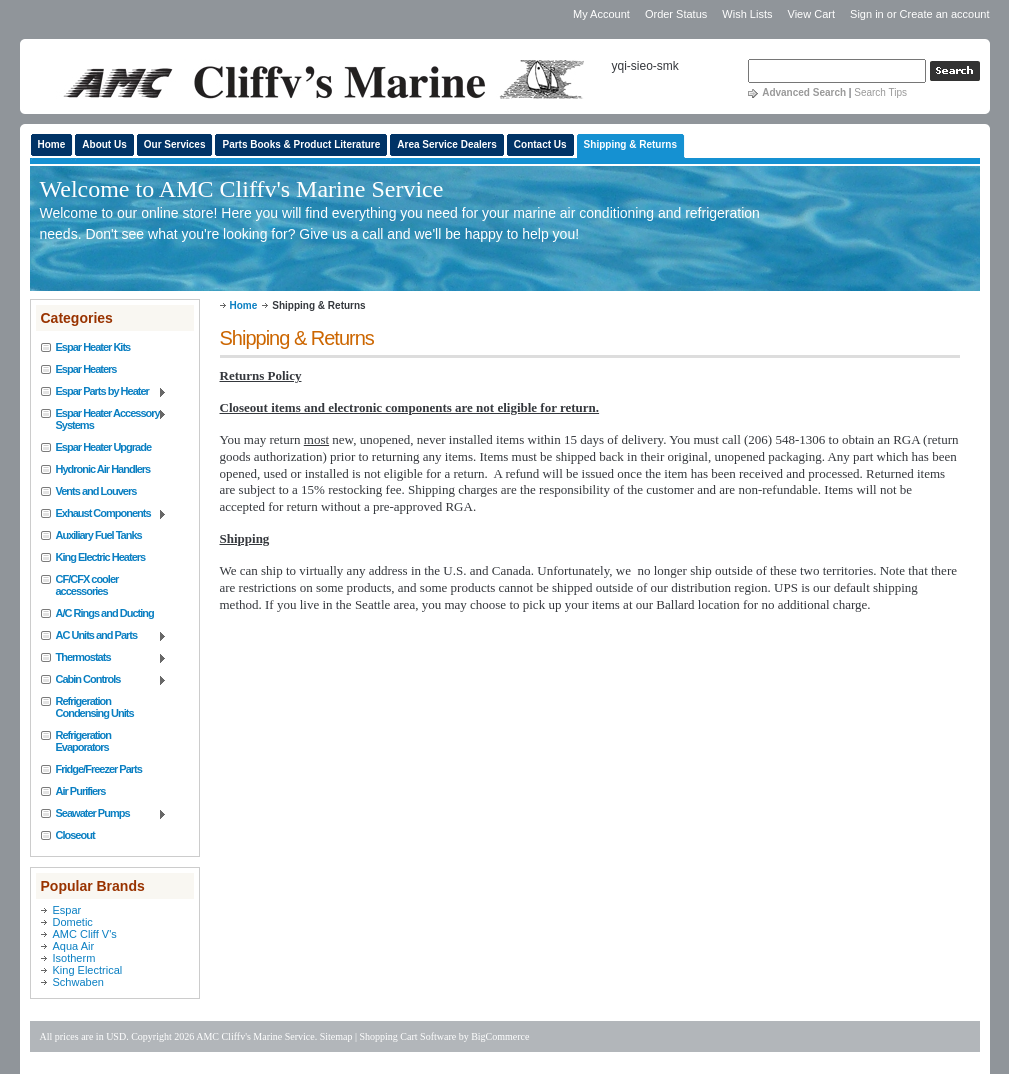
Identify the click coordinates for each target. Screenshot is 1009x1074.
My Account (601, 14)
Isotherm (74, 958)
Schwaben (78, 982)
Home (244, 305)
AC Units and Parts (104, 636)
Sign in (867, 14)
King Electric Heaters (101, 557)
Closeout (75, 835)
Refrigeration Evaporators (83, 741)
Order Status (676, 14)
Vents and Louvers (96, 491)
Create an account (945, 14)
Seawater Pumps (104, 814)
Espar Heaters (86, 369)
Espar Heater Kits (93, 347)
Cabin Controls (104, 680)
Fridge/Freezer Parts (99, 769)
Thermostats (104, 658)
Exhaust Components (104, 514)
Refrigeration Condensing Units (95, 707)
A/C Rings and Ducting (105, 613)
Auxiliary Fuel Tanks (99, 535)
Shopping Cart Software (408, 1036)
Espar (67, 910)
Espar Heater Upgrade (104, 447)
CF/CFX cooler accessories (87, 585)
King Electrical (88, 970)
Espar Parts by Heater (104, 392)
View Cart (813, 14)
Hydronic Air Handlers (103, 469)
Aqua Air (74, 946)
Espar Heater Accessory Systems (104, 419)
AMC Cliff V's (85, 934)
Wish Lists (747, 14)
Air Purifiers (81, 791)
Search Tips (880, 92)
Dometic (73, 922)
